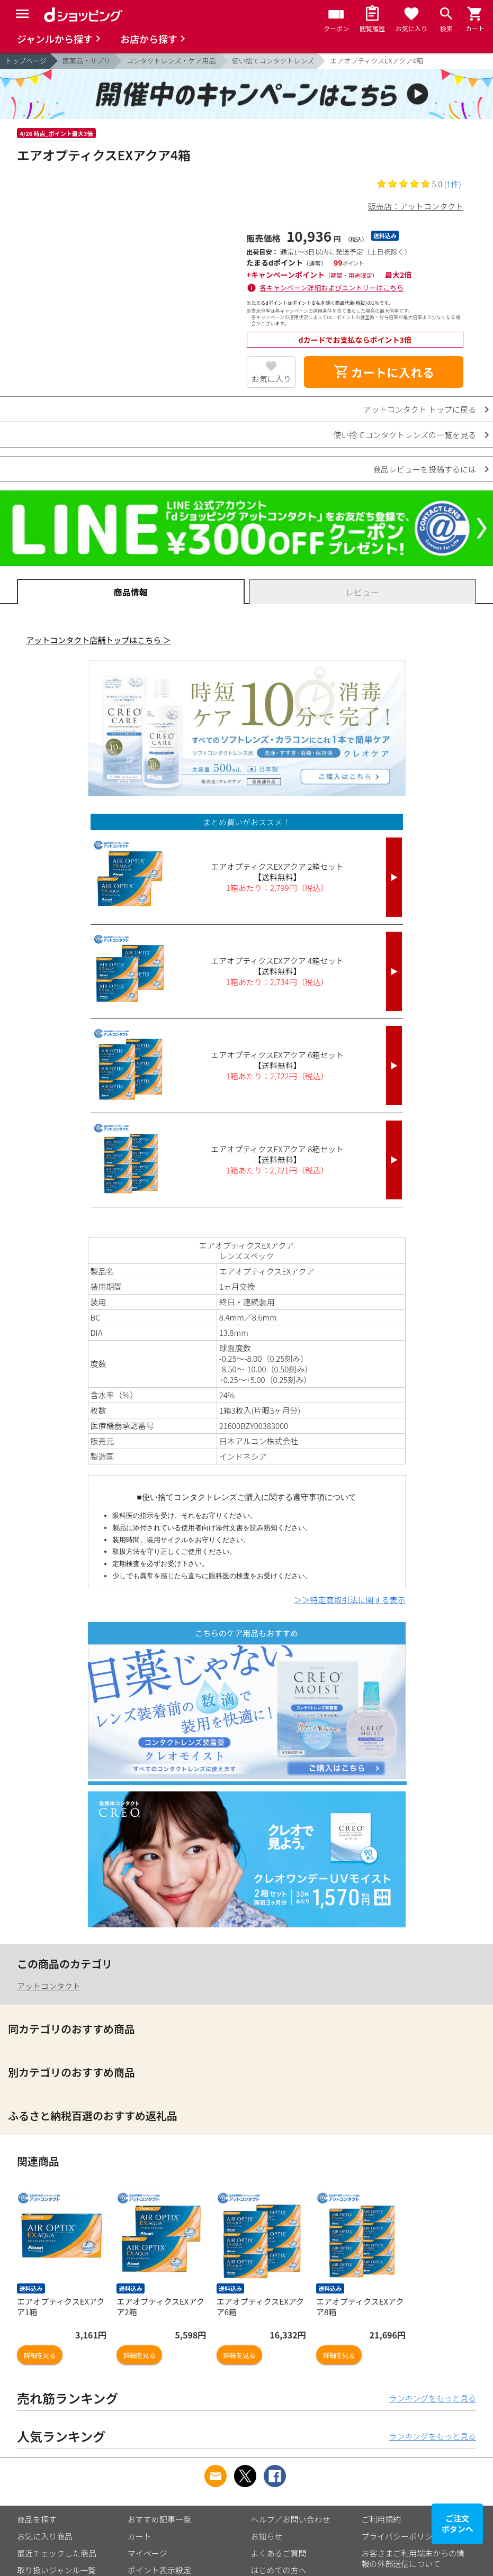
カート (139, 2536)
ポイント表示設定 (159, 2569)
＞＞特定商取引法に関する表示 (349, 1599)
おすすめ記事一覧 (159, 2519)
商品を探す (37, 2519)
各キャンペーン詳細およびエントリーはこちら (331, 288)
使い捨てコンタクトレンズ (273, 61)
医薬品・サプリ (86, 61)
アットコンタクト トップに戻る (419, 409)
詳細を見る (40, 2355)
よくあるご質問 (279, 2553)
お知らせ (267, 2536)
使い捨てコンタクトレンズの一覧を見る (404, 435)
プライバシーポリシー (401, 2536)
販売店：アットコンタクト (415, 206)
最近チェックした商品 (56, 2553)
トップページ (26, 61)
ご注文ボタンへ (457, 2523)
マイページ (147, 2553)
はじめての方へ (279, 2569)
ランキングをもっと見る (432, 2398)
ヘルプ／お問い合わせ (290, 2519)
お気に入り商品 (45, 2536)
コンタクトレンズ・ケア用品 (171, 61)
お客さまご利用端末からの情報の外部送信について (412, 2558)
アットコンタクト (48, 1985)
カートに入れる (384, 371)
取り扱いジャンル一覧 (56, 2569)
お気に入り (271, 378)
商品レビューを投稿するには (424, 469)
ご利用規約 (381, 2519)
